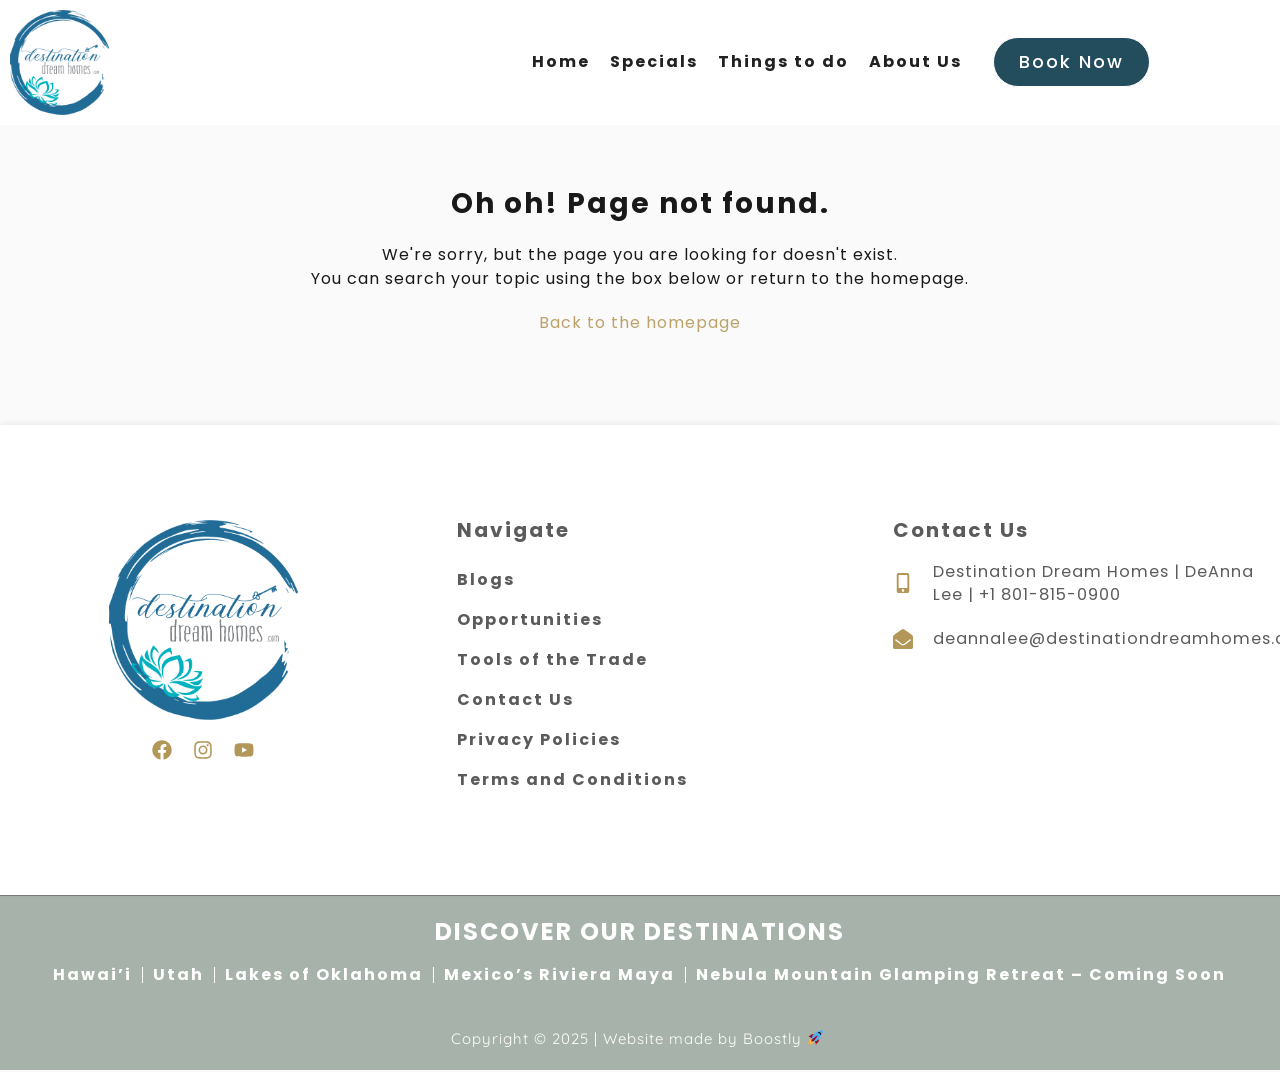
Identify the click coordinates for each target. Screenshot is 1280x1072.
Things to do (783, 62)
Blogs (486, 580)
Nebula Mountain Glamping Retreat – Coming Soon (961, 975)
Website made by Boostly (713, 1039)
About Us (915, 62)
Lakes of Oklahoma (324, 975)
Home (561, 62)
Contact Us (515, 700)
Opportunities (530, 620)
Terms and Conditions (572, 780)
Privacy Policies (539, 740)
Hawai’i (92, 975)
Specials (654, 62)
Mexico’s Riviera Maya (559, 975)
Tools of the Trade (552, 660)
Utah (178, 975)
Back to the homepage (640, 323)
